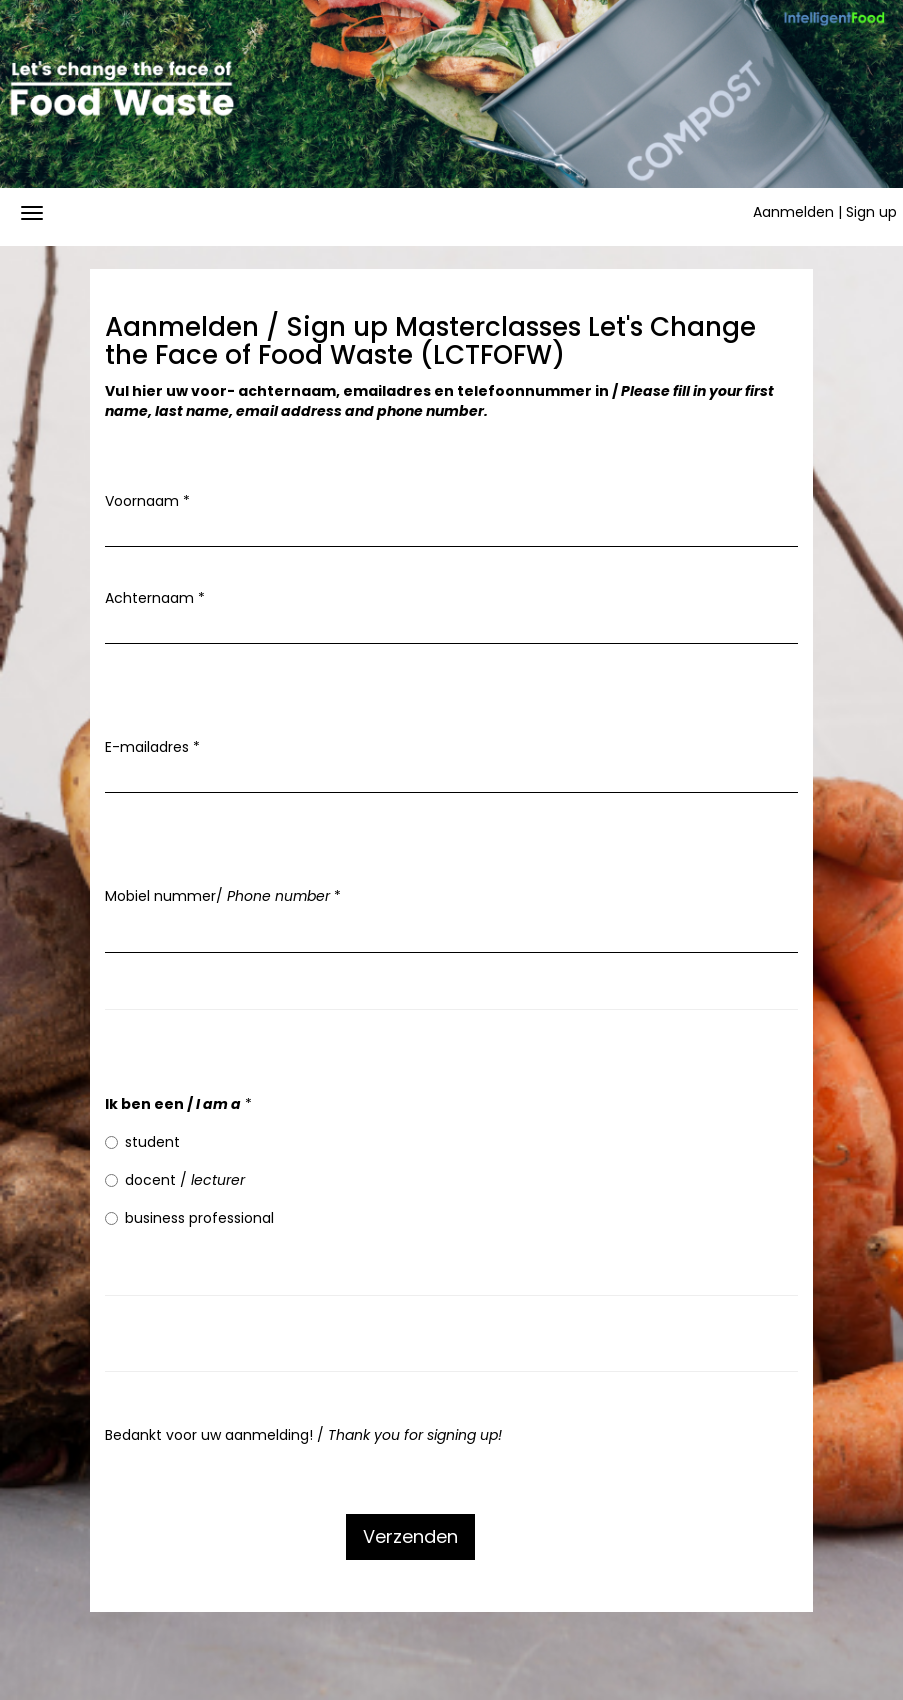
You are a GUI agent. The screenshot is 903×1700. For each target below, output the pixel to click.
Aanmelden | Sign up (825, 212)
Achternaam (155, 598)
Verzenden (410, 1536)
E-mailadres (152, 747)
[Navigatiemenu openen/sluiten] (32, 213)
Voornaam (147, 501)
